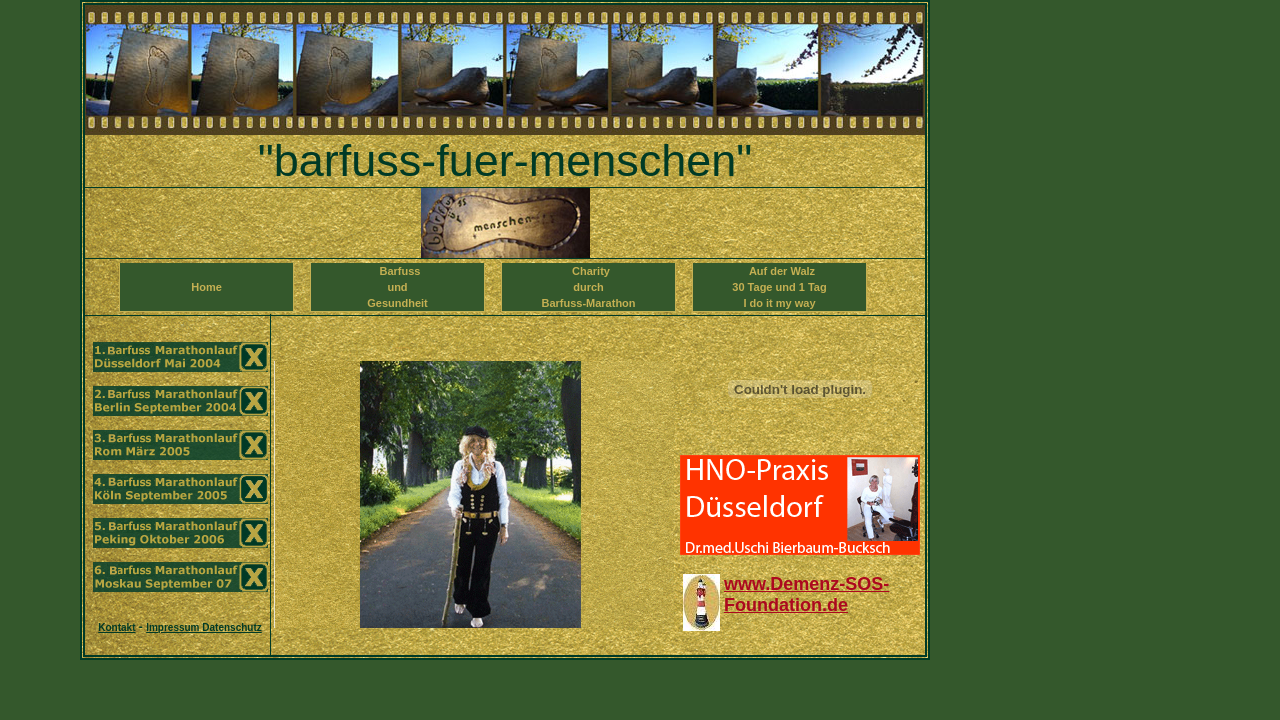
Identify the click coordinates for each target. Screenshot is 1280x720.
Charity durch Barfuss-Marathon (588, 287)
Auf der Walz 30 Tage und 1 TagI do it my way (779, 287)
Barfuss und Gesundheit (397, 287)
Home (206, 295)
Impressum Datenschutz (204, 627)
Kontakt (116, 627)
